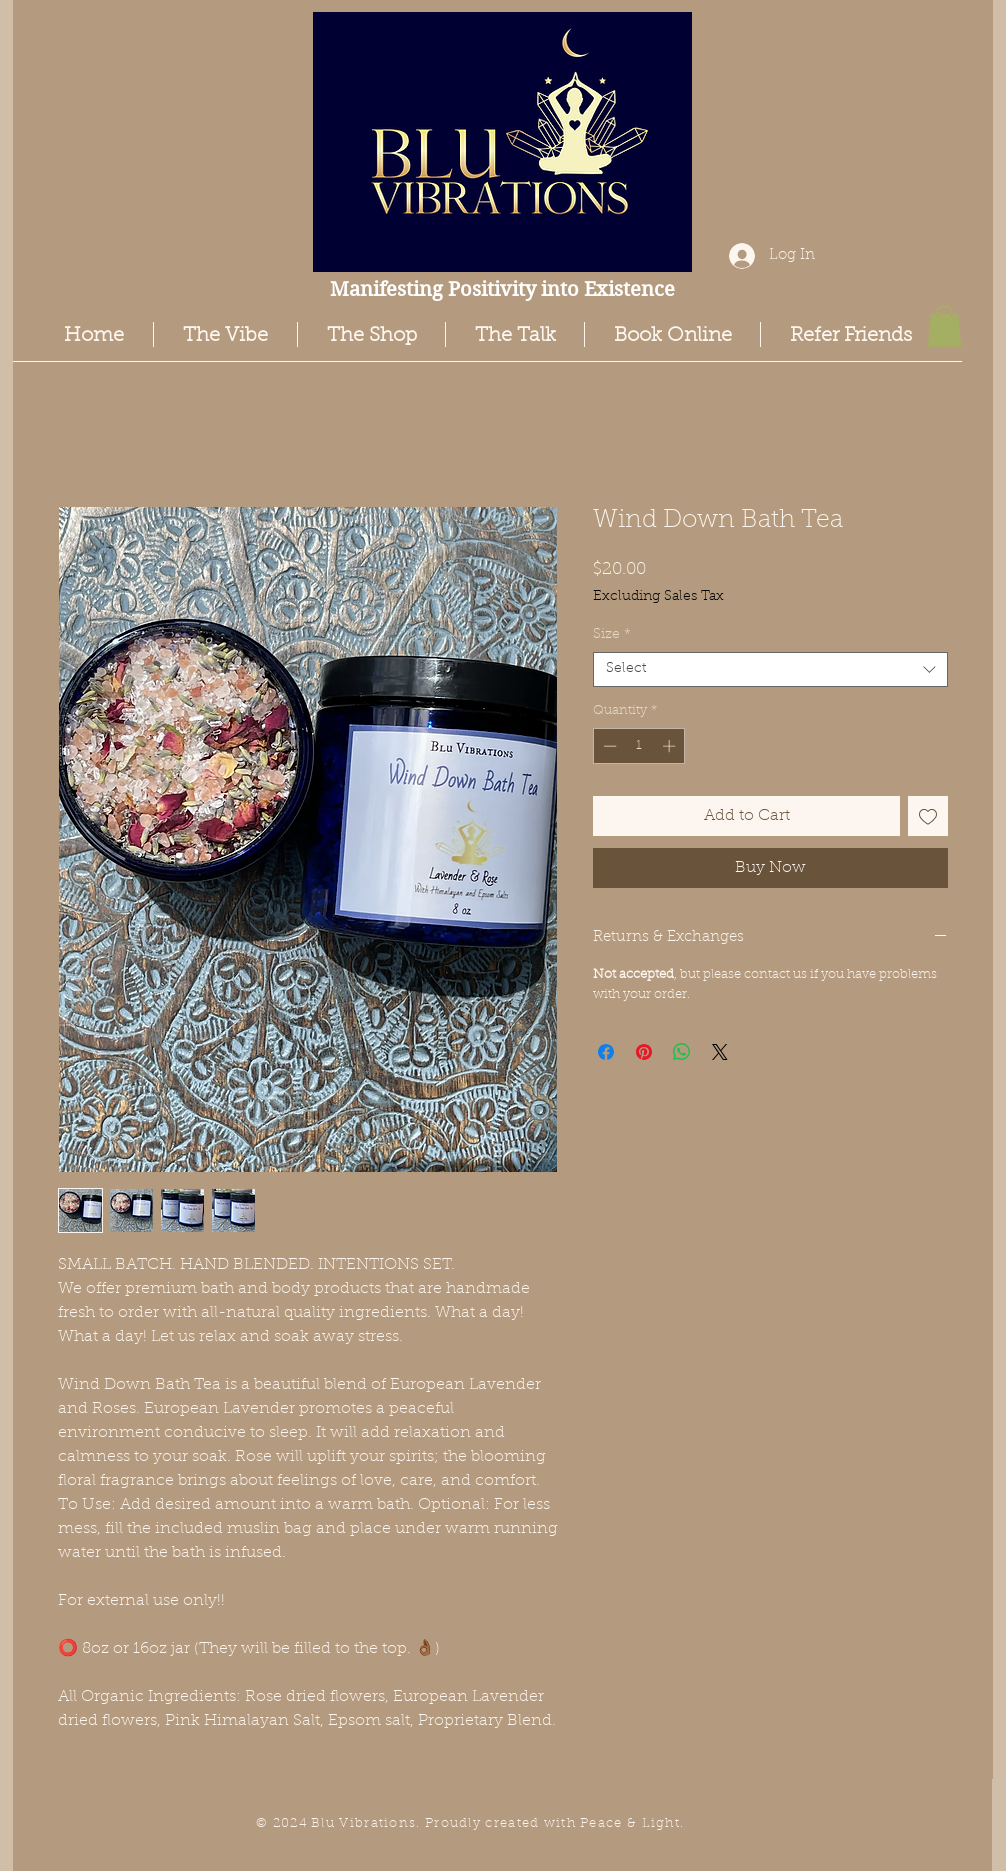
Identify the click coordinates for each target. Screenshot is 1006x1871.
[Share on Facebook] (606, 1052)
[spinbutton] (639, 746)
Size (612, 635)
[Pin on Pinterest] (644, 1052)
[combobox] (770, 669)
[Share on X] (720, 1052)
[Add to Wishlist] (928, 816)
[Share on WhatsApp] (682, 1052)
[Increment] (671, 746)
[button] (944, 326)
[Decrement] (608, 746)
